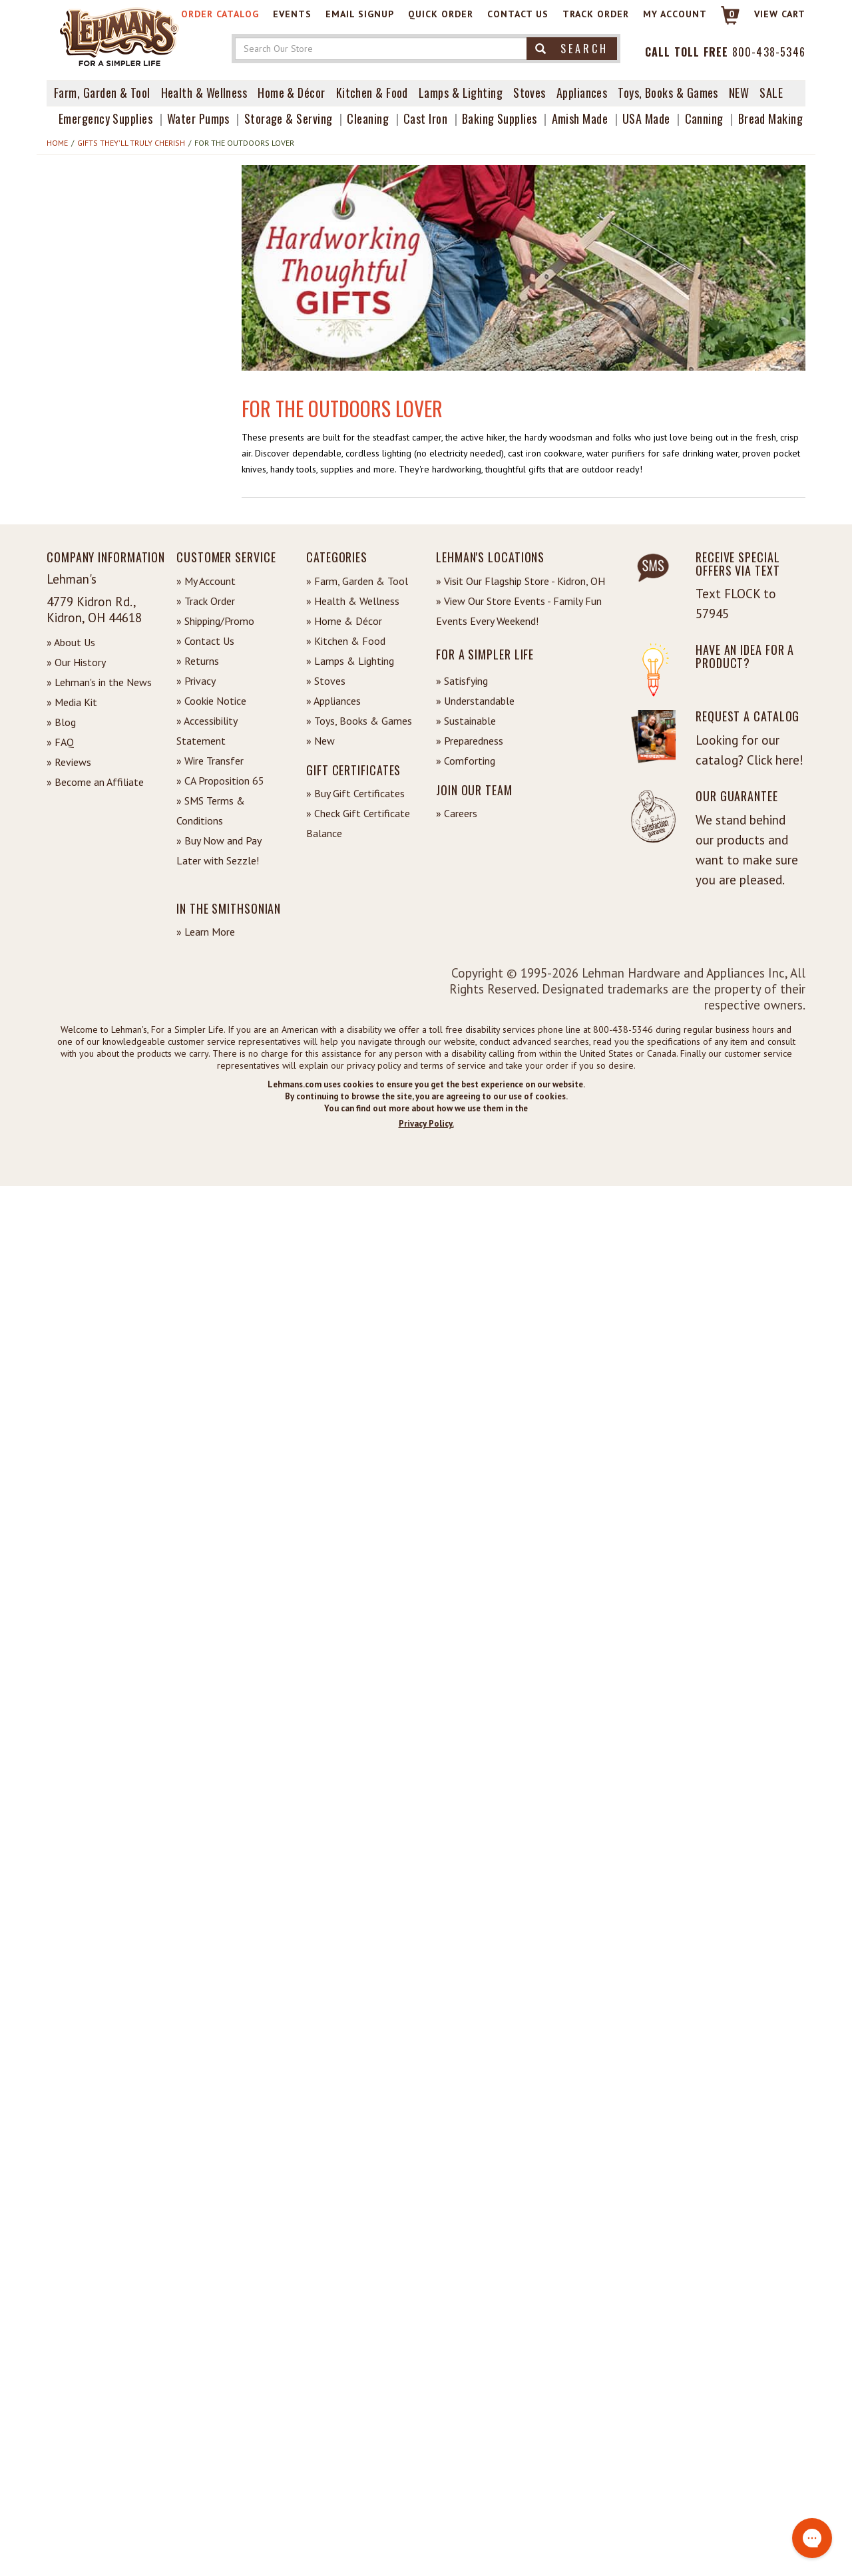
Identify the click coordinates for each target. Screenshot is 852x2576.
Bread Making (770, 118)
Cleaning (368, 118)
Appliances (582, 92)
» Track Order (205, 601)
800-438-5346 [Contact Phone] (768, 52)
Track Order (595, 14)
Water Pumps (198, 118)
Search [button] (571, 49)
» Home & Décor (344, 621)
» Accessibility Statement (206, 730)
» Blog (61, 722)
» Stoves (325, 680)
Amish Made (580, 118)
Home (57, 143)
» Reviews (69, 762)
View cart (779, 14)
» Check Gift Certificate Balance (358, 823)
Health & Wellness (204, 92)
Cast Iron (425, 118)
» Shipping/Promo (215, 621)
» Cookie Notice (211, 700)
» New (320, 740)
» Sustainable (466, 720)
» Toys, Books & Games (359, 720)
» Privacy (196, 680)
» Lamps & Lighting (350, 660)
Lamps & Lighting (461, 92)
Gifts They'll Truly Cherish (131, 143)
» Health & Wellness (352, 601)
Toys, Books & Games (668, 92)
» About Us (71, 642)
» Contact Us (205, 640)
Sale (771, 92)
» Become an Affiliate (95, 782)
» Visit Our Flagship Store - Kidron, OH (520, 581)
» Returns (197, 660)
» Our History (76, 662)
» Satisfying (462, 680)
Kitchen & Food (372, 92)
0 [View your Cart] (732, 14)
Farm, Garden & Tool (102, 92)
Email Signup (359, 14)
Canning (704, 118)
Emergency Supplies (105, 118)
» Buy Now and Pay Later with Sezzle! (218, 850)
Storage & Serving (288, 118)
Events (292, 14)
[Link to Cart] (724, 21)
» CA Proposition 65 (220, 780)
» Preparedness (469, 740)
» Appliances (333, 700)
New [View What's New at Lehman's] (739, 92)
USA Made (646, 118)
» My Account (206, 581)
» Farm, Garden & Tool (357, 581)
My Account (675, 14)
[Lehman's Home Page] (119, 36)
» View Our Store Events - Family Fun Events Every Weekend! (519, 611)
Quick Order (440, 14)
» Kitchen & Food (345, 640)
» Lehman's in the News (99, 682)
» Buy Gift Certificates (355, 793)
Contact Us (517, 14)
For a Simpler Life (485, 654)
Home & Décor (291, 92)
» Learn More (205, 931)
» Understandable (475, 700)
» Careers (456, 813)
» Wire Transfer (210, 760)
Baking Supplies (499, 118)
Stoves (529, 92)
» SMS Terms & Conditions (210, 810)
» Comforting (465, 760)
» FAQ (60, 742)
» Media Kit (72, 702)
